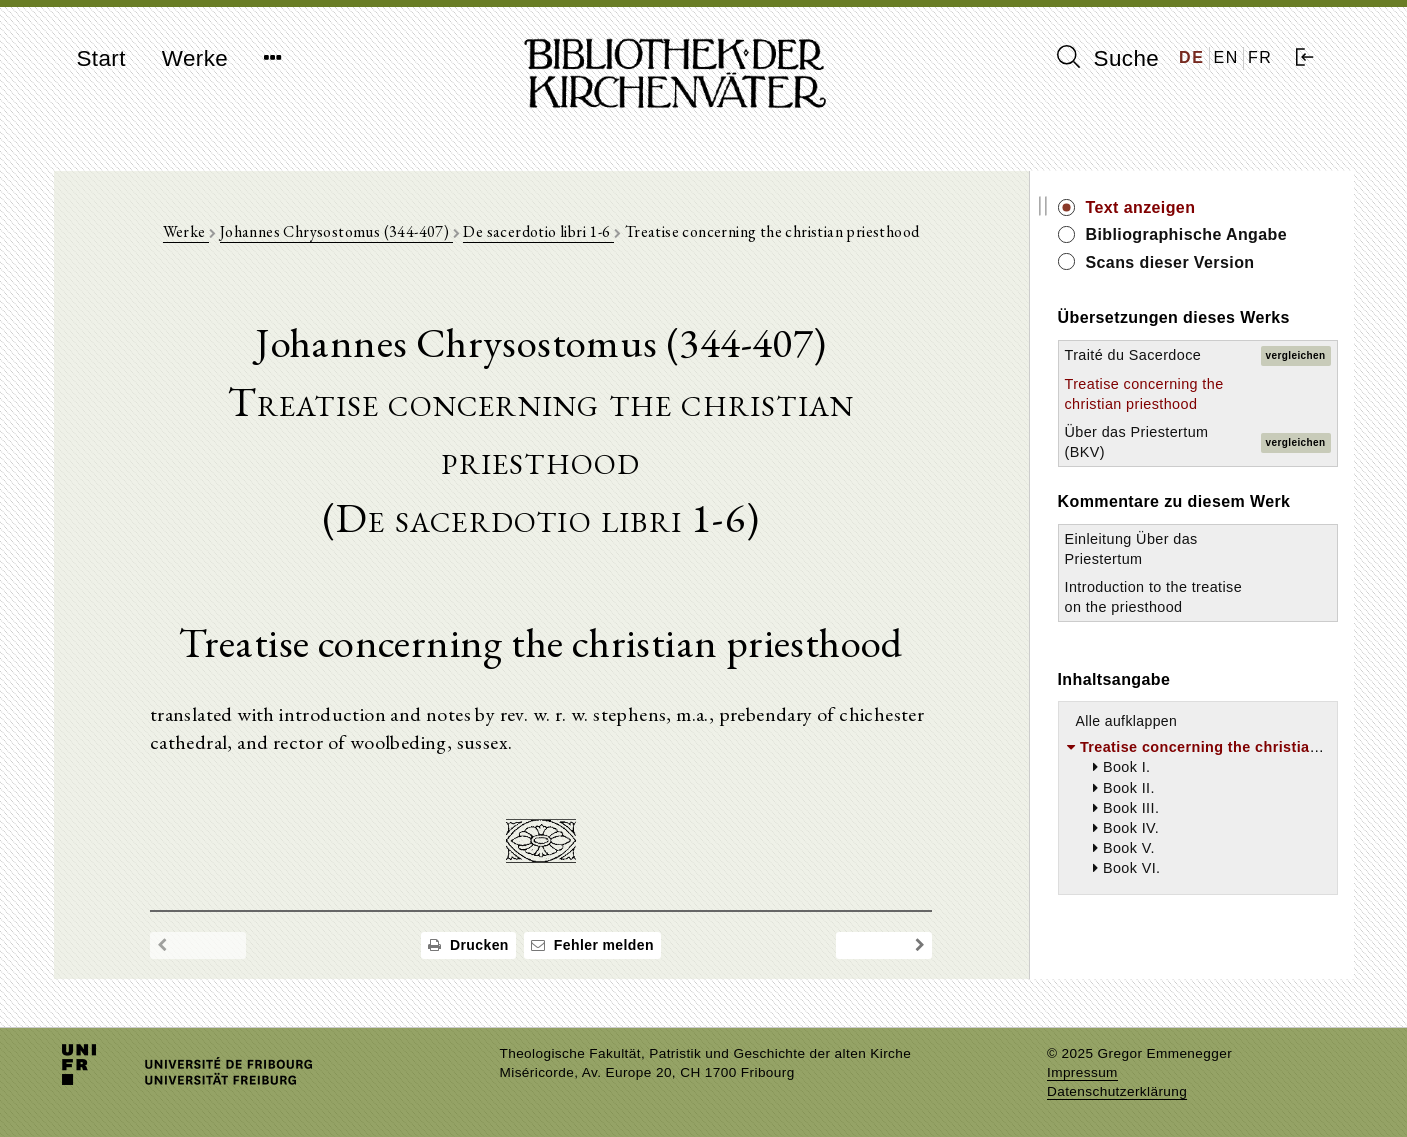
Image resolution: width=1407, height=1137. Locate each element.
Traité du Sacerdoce (1133, 355)
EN (1226, 57)
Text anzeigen (1141, 207)
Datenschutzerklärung (1117, 1091)
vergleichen (1296, 355)
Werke (195, 58)
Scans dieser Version (1170, 262)
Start (101, 58)
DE (1191, 57)
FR (1260, 57)
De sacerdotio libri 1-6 (538, 231)
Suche (1108, 58)
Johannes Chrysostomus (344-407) (336, 231)
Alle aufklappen (1127, 721)
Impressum (1082, 1072)
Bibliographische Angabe (1187, 234)
